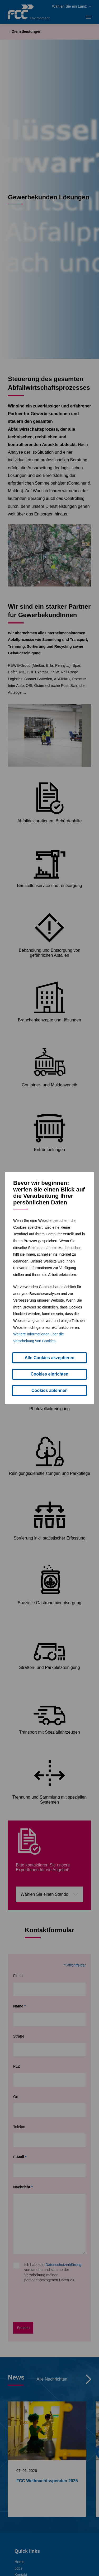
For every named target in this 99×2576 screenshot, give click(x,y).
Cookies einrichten (49, 1374)
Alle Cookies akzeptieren (49, 1357)
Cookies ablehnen (49, 1390)
